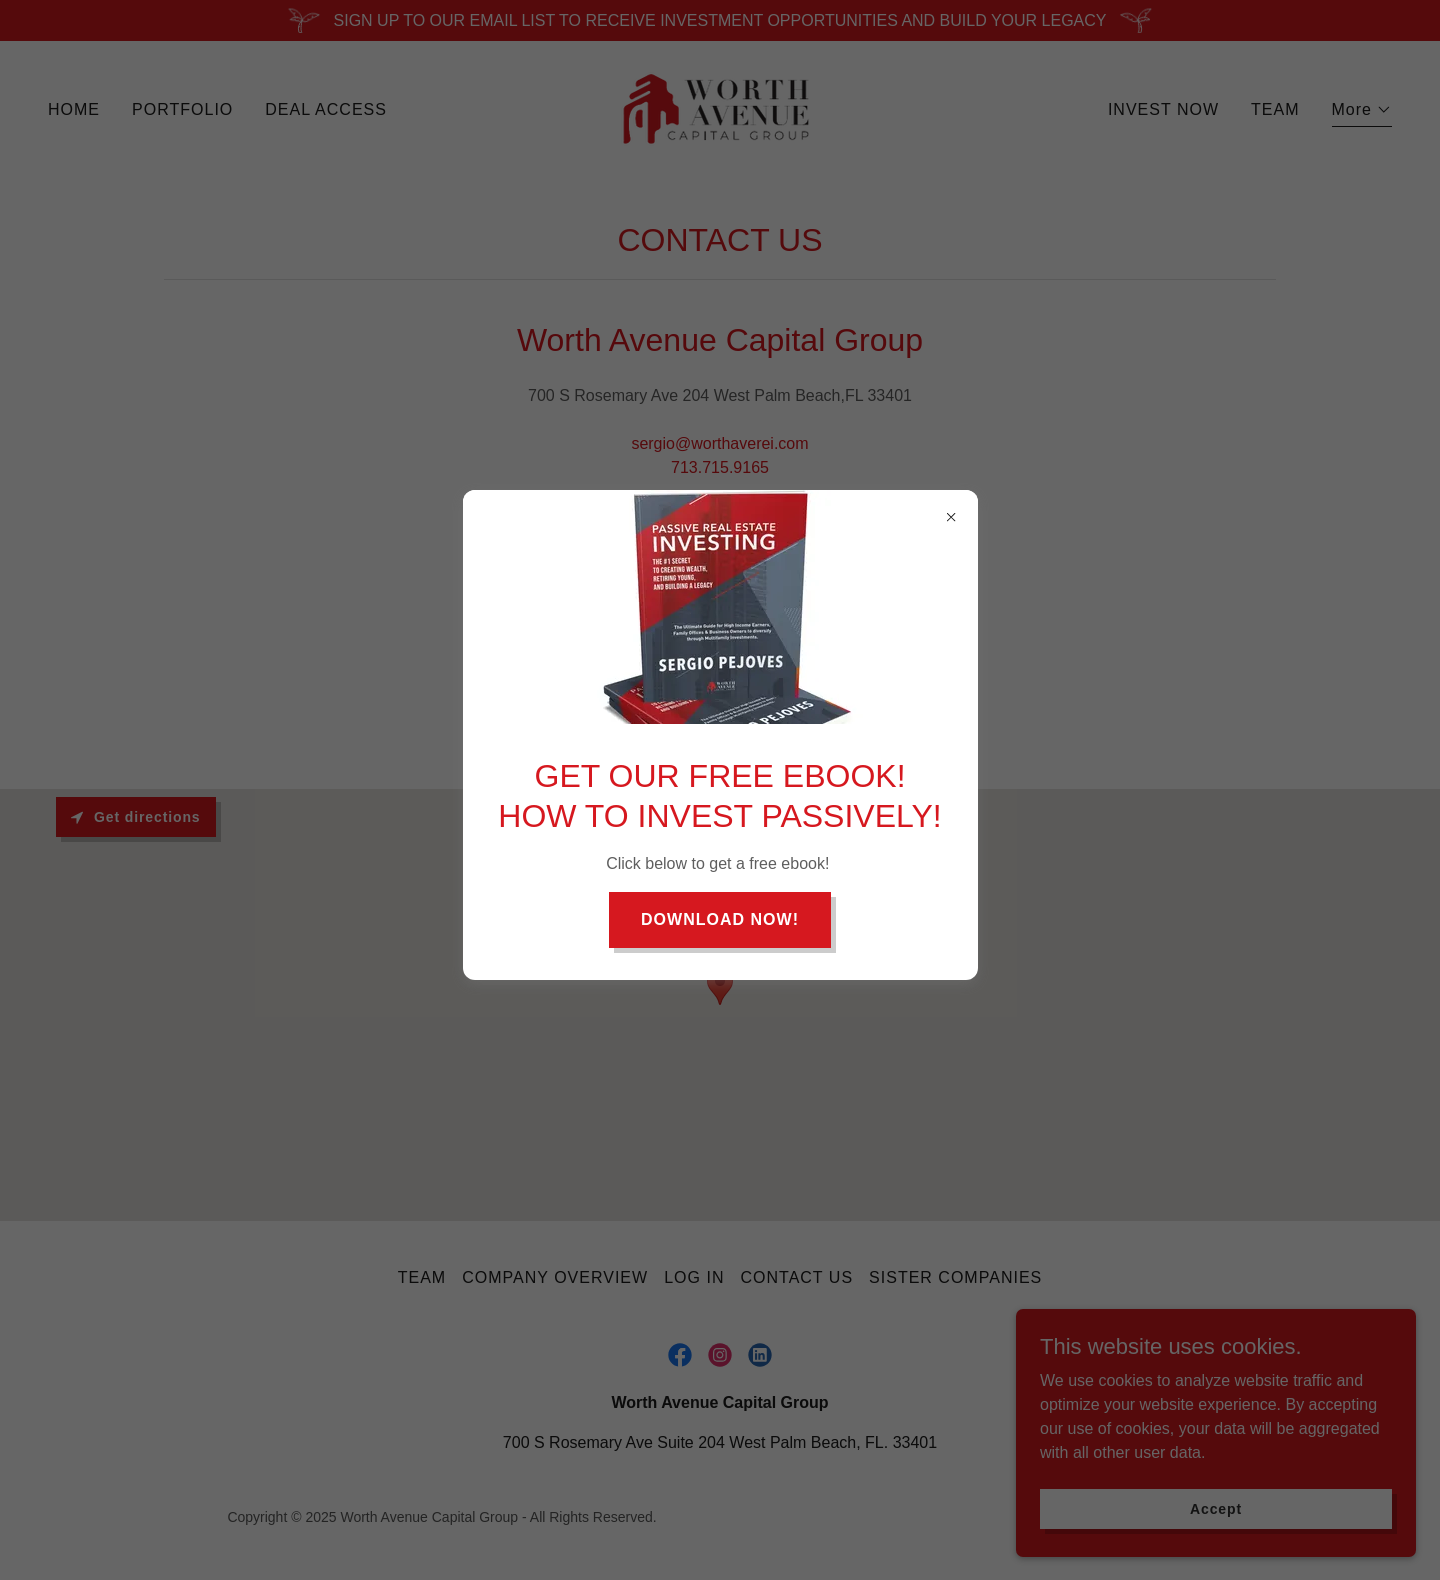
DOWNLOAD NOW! (720, 919)
